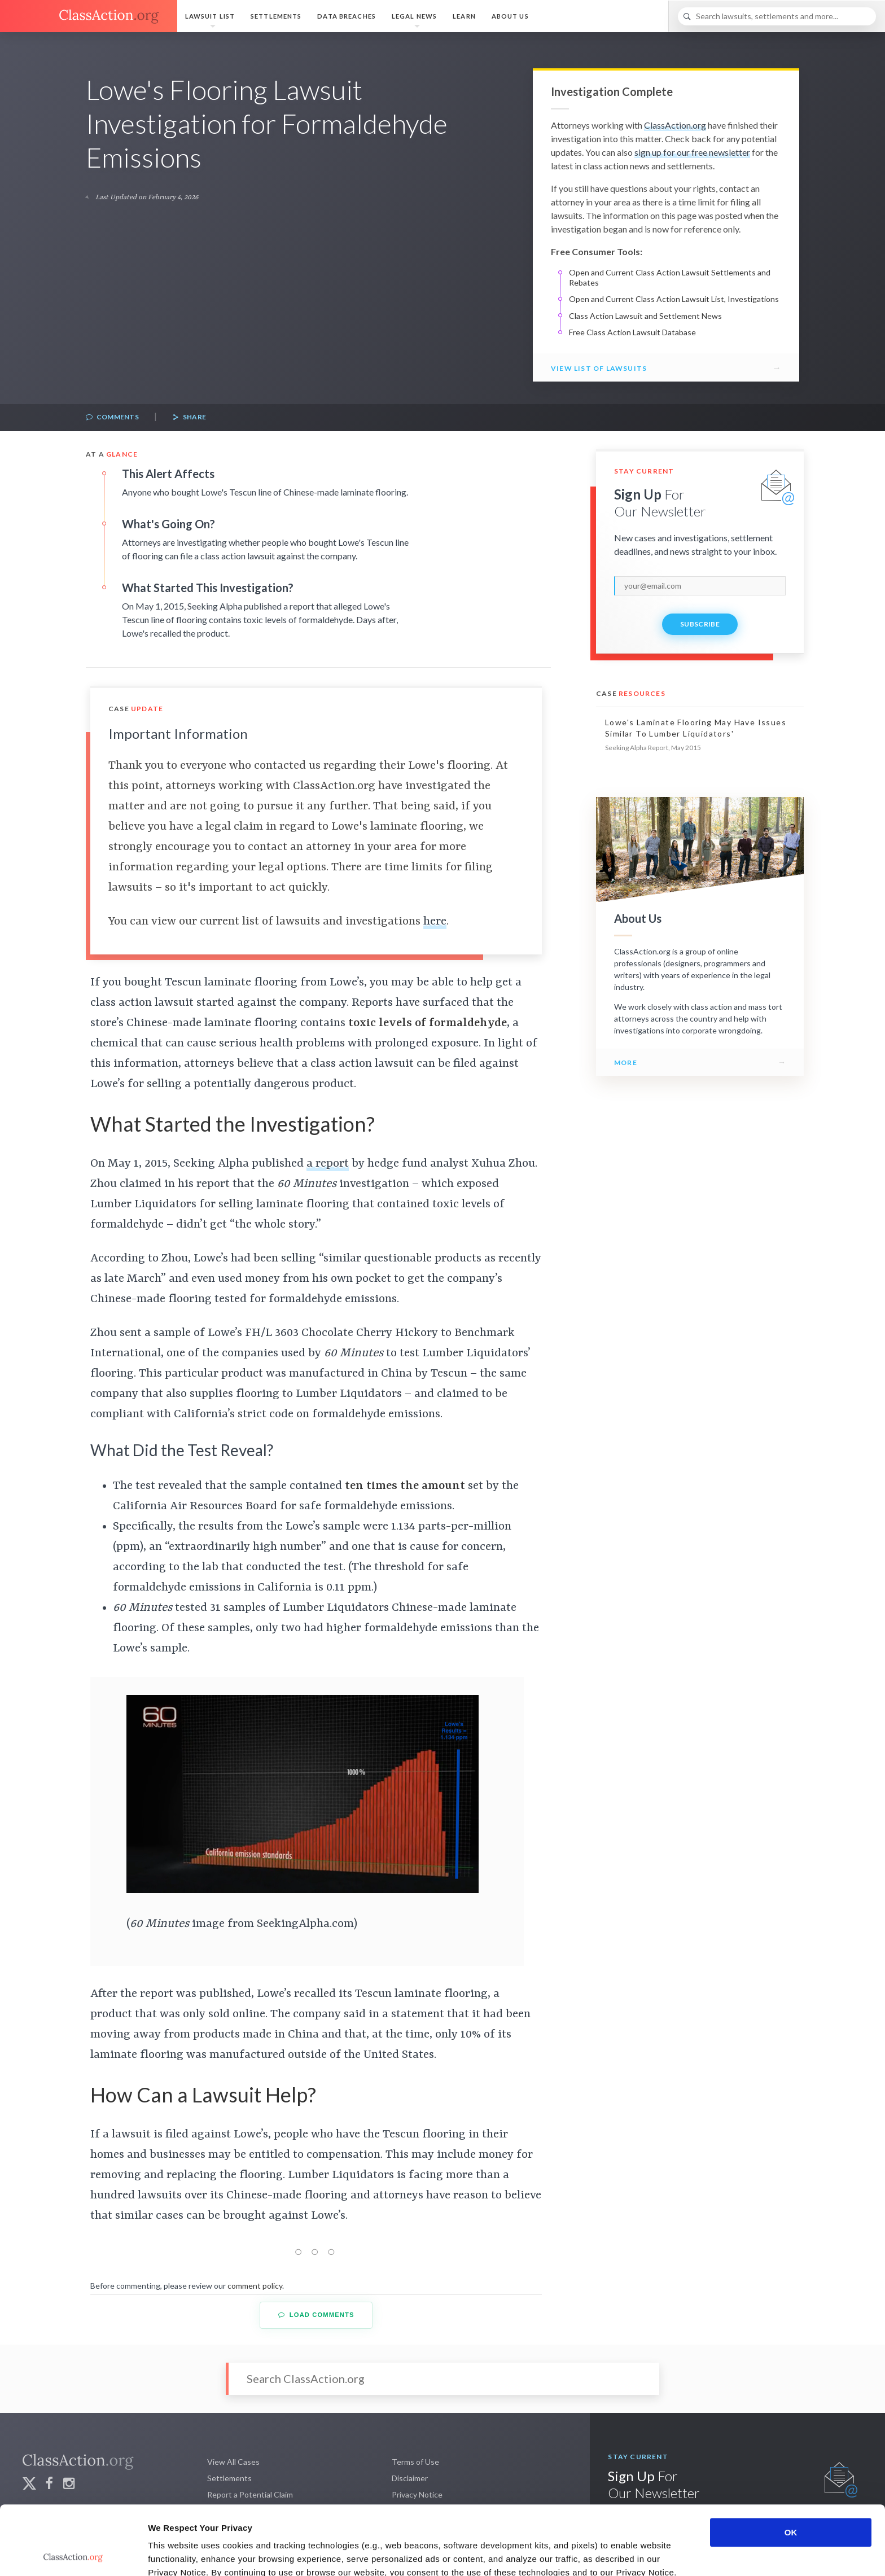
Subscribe (700, 624)
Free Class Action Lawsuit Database (632, 332)
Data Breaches (346, 16)
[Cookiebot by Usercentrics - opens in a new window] (73, 2554)
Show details (592, 2554)
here (434, 921)
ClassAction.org (675, 125)
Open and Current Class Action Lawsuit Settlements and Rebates (669, 277)
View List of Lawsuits (599, 368)
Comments (112, 417)
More (625, 1062)
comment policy (254, 2285)
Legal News (414, 16)
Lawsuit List (210, 16)
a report (327, 1164)
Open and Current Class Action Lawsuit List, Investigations (674, 299)
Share (189, 417)
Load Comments (316, 2315)
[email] (700, 585)
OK (791, 2463)
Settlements (276, 16)
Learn (464, 16)
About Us (510, 16)
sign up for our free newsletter (692, 152)
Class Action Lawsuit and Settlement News (645, 316)
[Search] (777, 16)
